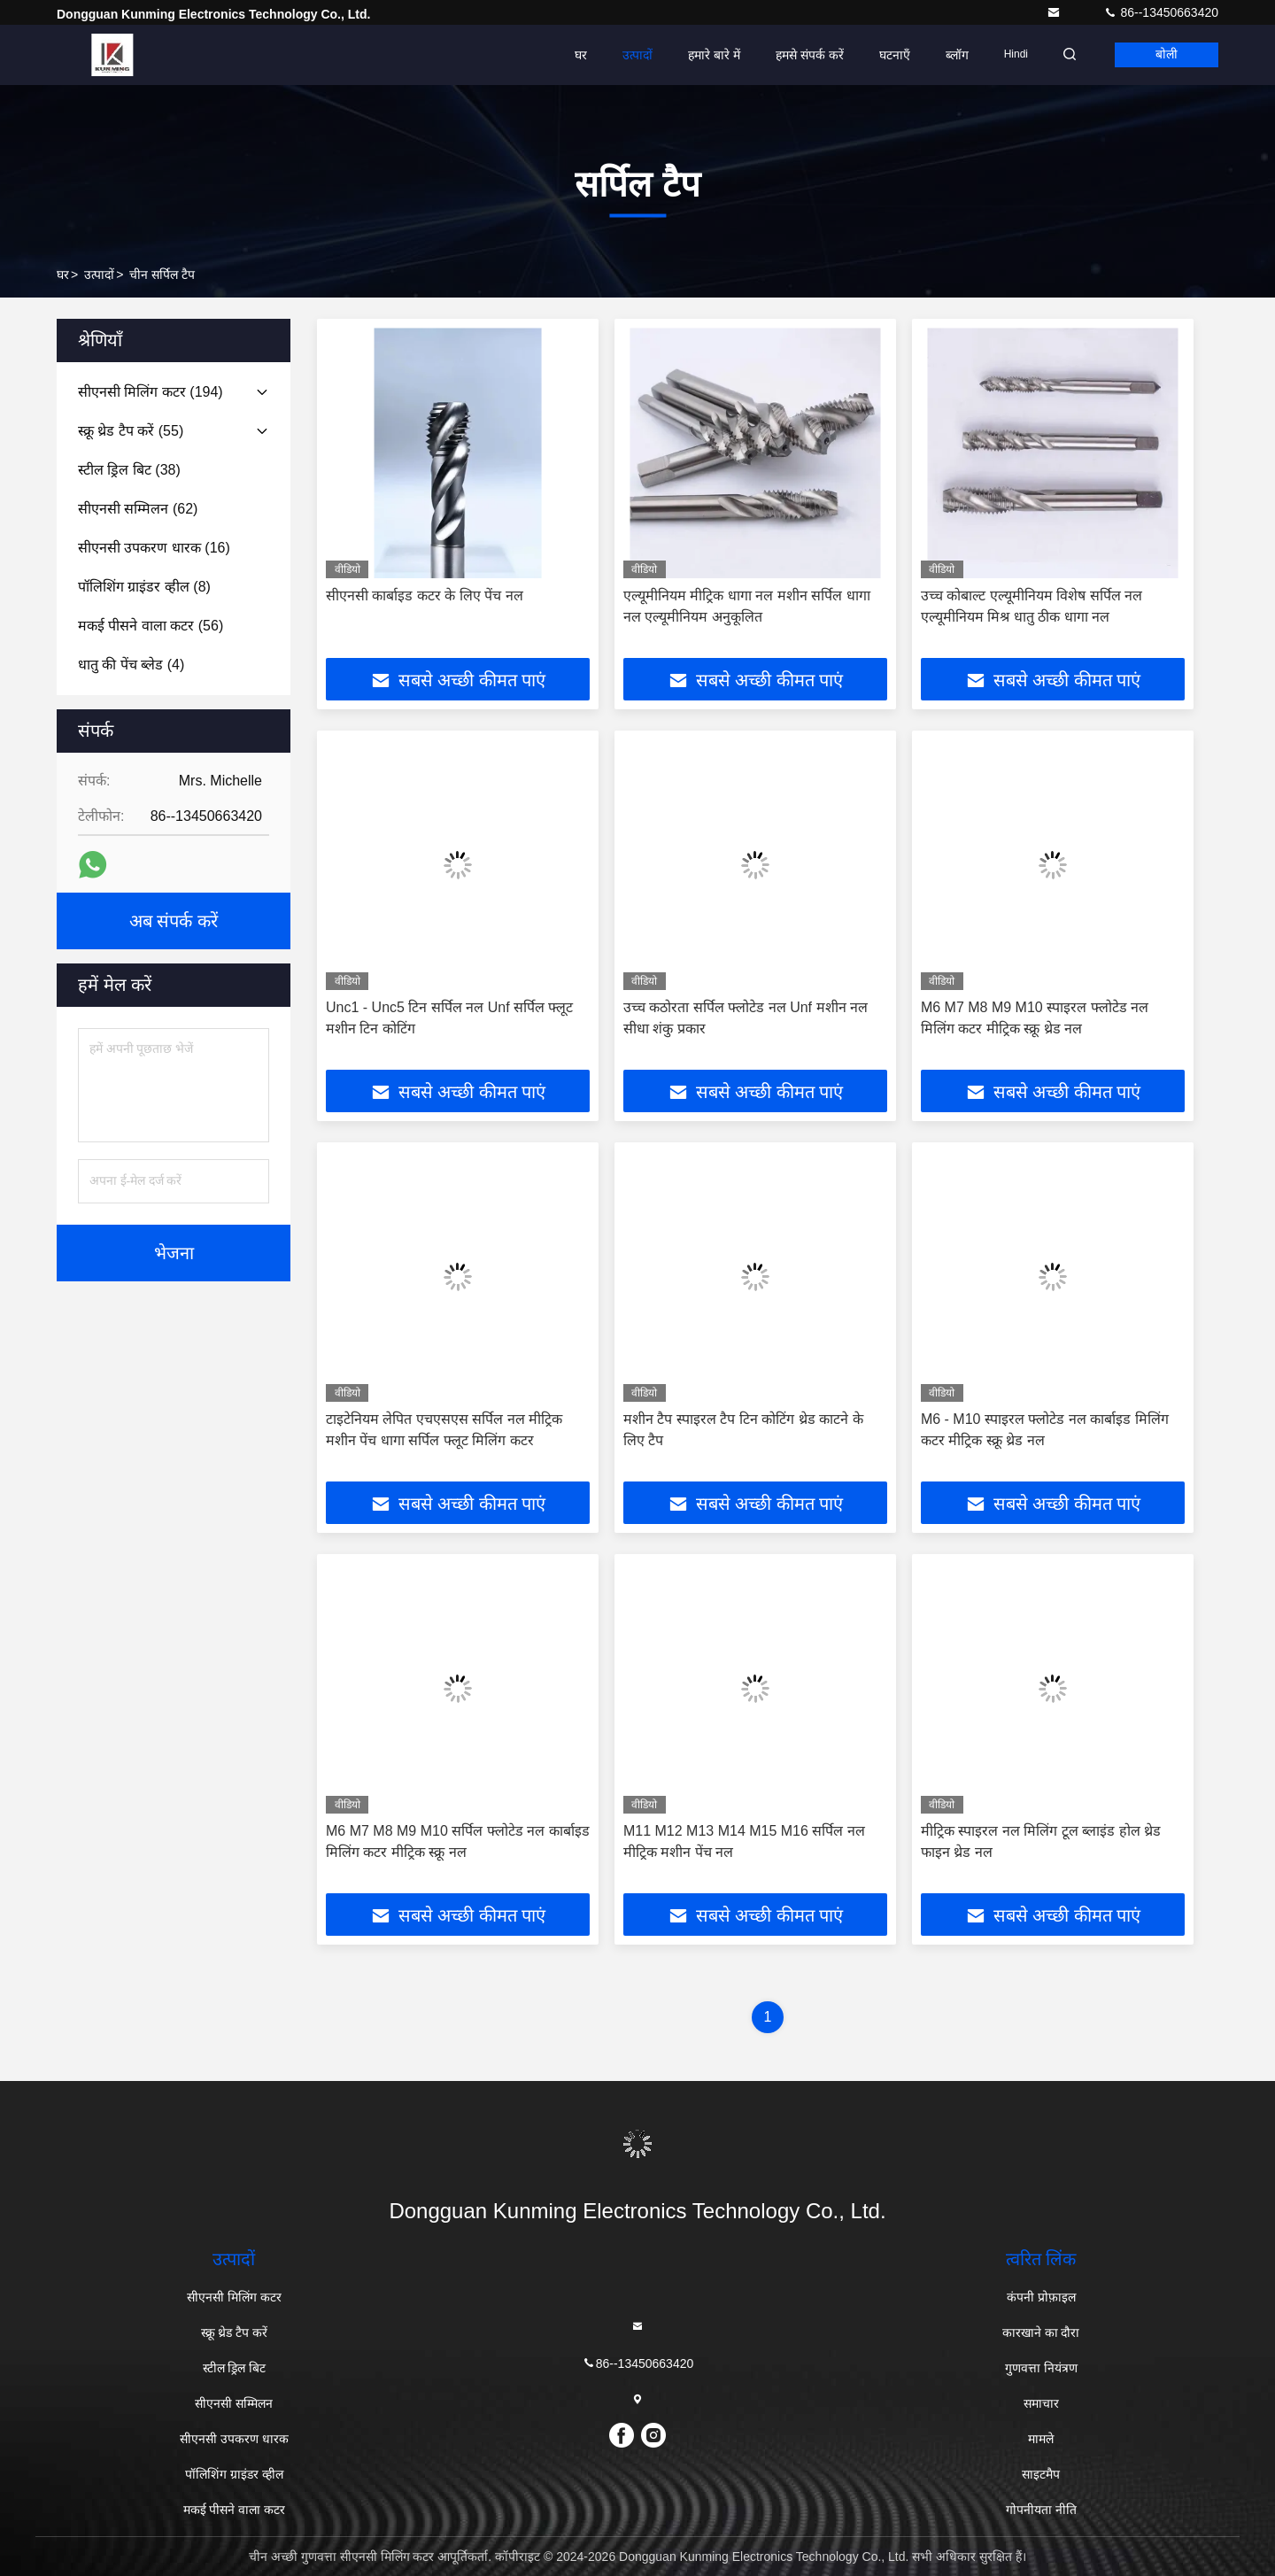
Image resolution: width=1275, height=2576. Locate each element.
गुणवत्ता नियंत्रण (1041, 2368)
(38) (129, 469)
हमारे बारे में (709, 55)
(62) (137, 508)
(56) (150, 625)
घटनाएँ (889, 55)
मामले (1041, 2439)
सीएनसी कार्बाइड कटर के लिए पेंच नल (424, 595)
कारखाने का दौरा (1041, 2332)
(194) (150, 391)
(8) (144, 586)
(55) (130, 430)
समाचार (1041, 2403)
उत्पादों (632, 55)
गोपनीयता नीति (1041, 2510)
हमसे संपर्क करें (804, 55)
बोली (1165, 55)
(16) (154, 547)
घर (575, 55)
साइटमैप (1041, 2474)
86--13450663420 (1160, 12)
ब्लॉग (951, 55)
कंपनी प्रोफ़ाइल (1041, 2297)
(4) (131, 664)
